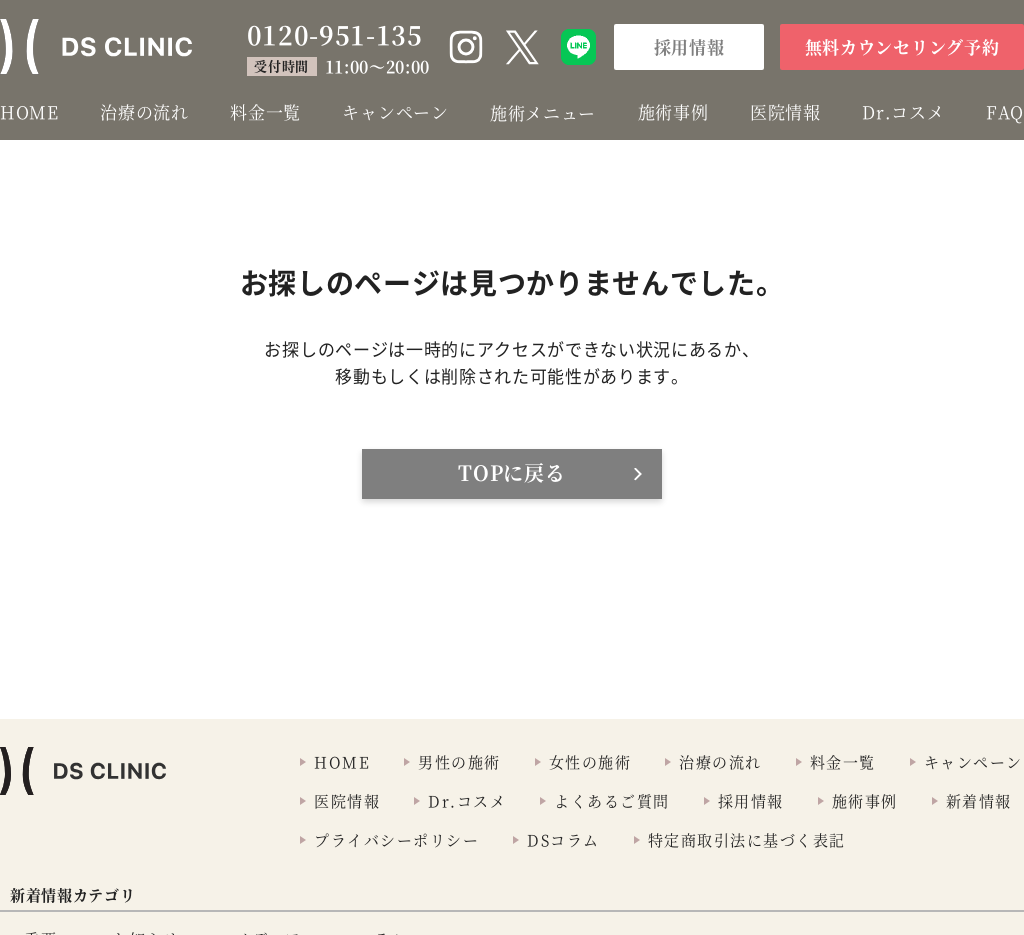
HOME (29, 111)
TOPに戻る (511, 472)
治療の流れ (144, 111)
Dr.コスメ (903, 111)
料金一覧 (265, 111)
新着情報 (979, 800)
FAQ (1005, 111)
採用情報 (689, 46)
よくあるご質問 (612, 800)
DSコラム (563, 839)
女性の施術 (590, 761)
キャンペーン (395, 111)
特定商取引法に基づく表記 (747, 839)
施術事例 (673, 111)
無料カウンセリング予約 (902, 46)
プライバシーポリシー (396, 839)
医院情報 (785, 111)
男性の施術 (459, 761)
